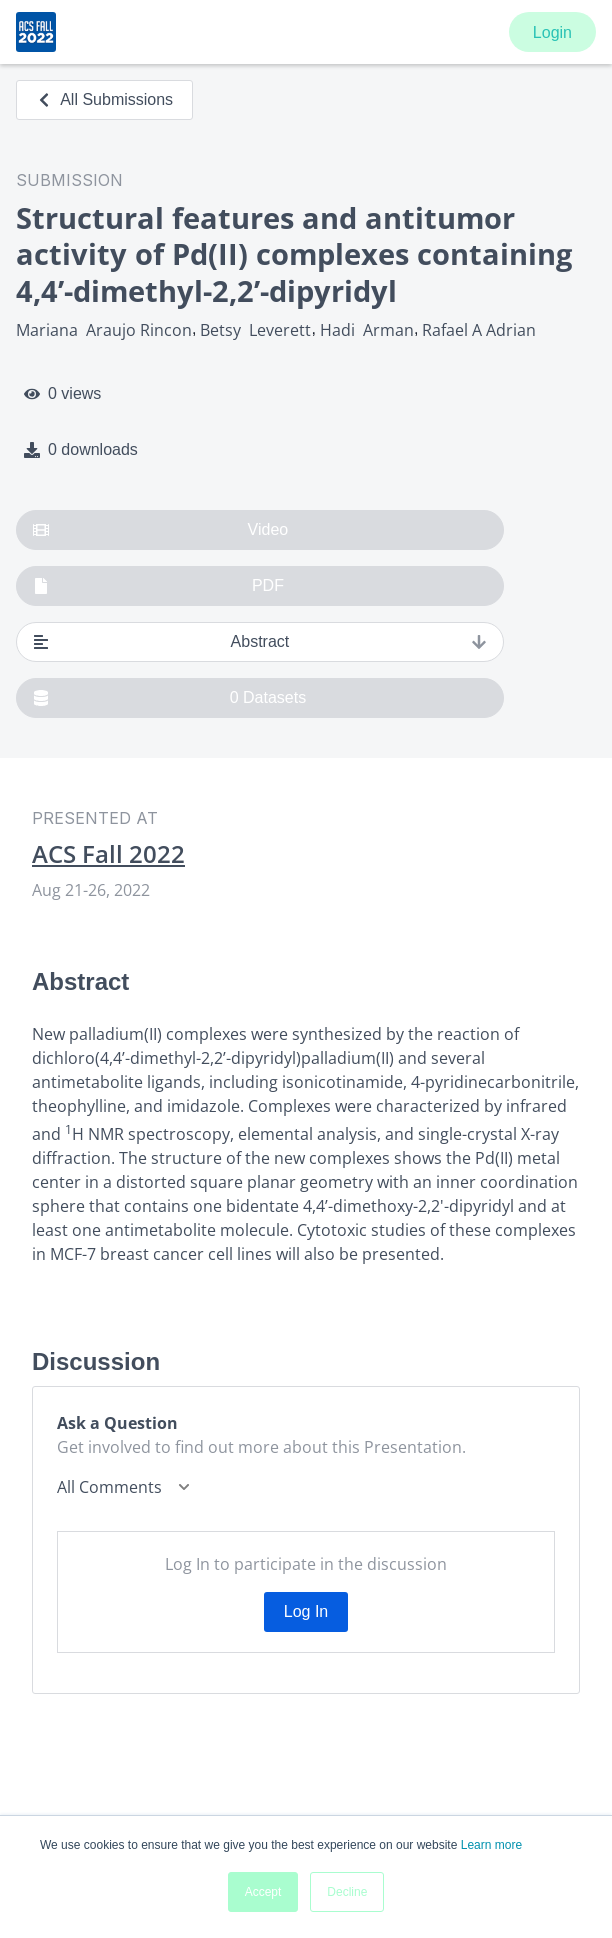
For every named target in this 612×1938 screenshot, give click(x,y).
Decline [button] (347, 1892)
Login (552, 32)
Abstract (260, 642)
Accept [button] (263, 1892)
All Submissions (104, 99)
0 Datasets (169, 698)
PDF (158, 586)
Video (160, 530)
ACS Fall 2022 (108, 854)
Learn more (491, 1845)
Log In (306, 1611)
